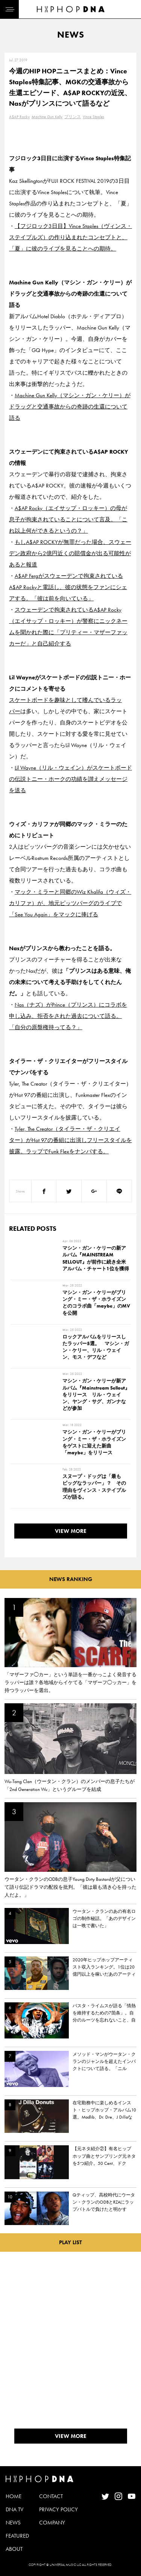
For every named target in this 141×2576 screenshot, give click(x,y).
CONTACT (51, 2496)
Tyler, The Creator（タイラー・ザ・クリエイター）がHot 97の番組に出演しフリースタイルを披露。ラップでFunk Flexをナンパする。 (70, 1140)
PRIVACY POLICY (58, 2509)
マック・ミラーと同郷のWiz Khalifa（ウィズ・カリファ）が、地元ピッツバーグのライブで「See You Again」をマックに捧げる (70, 903)
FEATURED (17, 2536)
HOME (13, 2496)
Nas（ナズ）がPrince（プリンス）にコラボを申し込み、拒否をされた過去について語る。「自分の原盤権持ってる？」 (68, 1016)
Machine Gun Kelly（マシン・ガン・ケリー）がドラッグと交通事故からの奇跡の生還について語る (69, 407)
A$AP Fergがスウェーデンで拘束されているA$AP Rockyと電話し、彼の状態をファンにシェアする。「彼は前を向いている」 (68, 587)
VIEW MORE (70, 1531)
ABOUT (14, 2549)
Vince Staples (93, 116)
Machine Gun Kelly (47, 116)
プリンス (72, 116)
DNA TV (14, 2509)
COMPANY (52, 2522)
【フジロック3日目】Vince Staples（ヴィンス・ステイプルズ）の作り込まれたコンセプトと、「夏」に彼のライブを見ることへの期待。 (70, 237)
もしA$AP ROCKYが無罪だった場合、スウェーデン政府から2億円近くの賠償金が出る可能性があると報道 (70, 553)
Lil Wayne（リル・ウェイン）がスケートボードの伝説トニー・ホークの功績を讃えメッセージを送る (70, 779)
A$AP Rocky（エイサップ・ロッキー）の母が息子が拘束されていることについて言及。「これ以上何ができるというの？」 (68, 519)
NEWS (13, 2522)
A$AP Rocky (19, 116)
